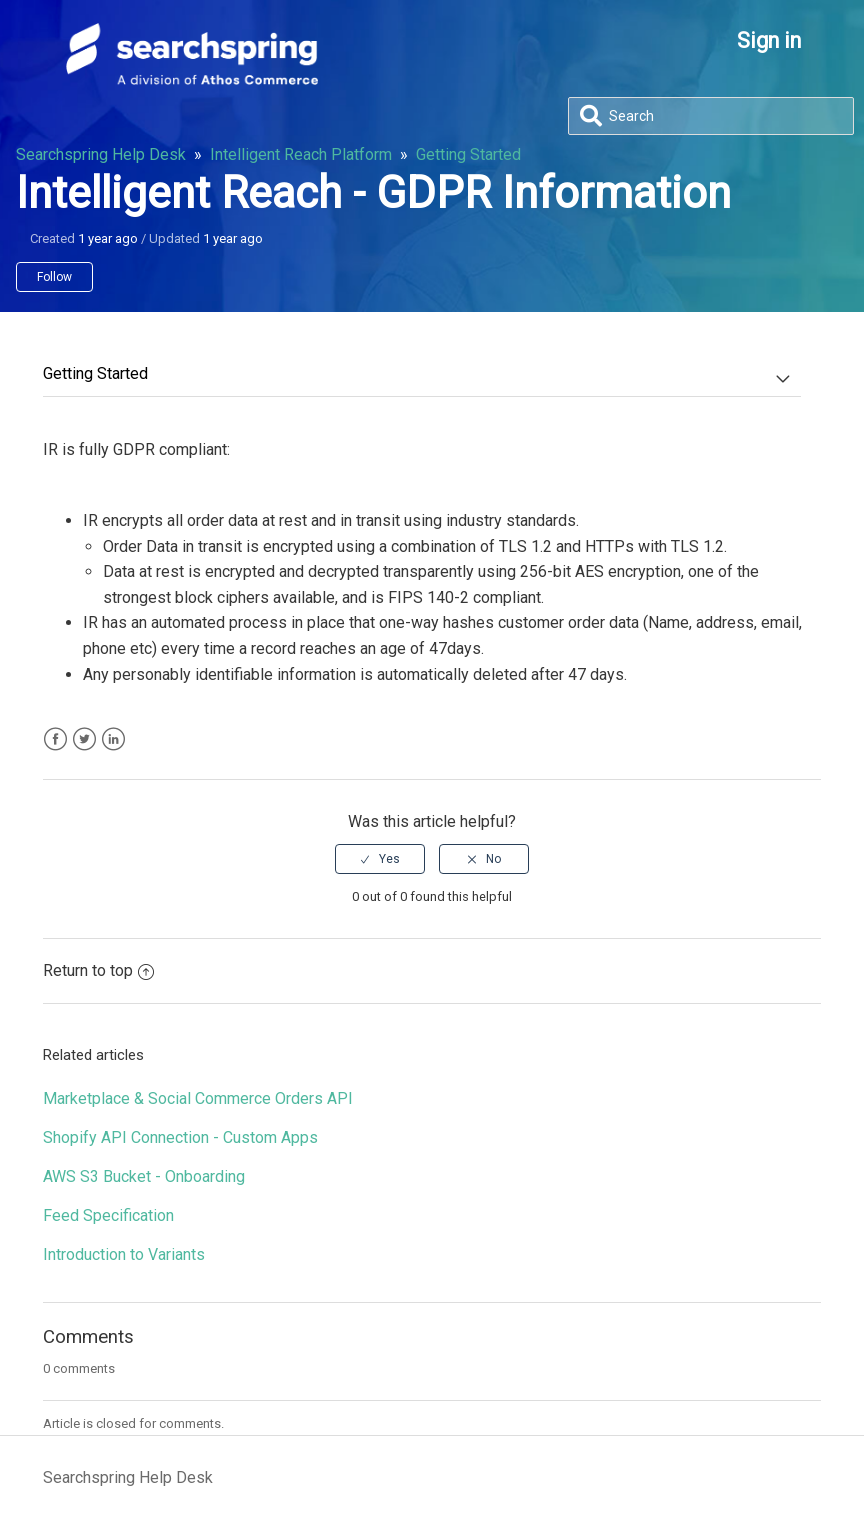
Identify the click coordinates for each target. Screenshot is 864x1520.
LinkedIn (113, 739)
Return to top (98, 970)
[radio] (380, 859)
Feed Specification (108, 1215)
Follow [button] (54, 277)
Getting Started (468, 154)
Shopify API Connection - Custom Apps (180, 1137)
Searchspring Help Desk (101, 154)
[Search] (711, 116)
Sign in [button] (769, 40)
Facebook (55, 739)
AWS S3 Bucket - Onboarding (144, 1176)
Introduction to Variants (124, 1254)
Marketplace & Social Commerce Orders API (198, 1098)
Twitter (84, 739)
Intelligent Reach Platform (301, 154)
